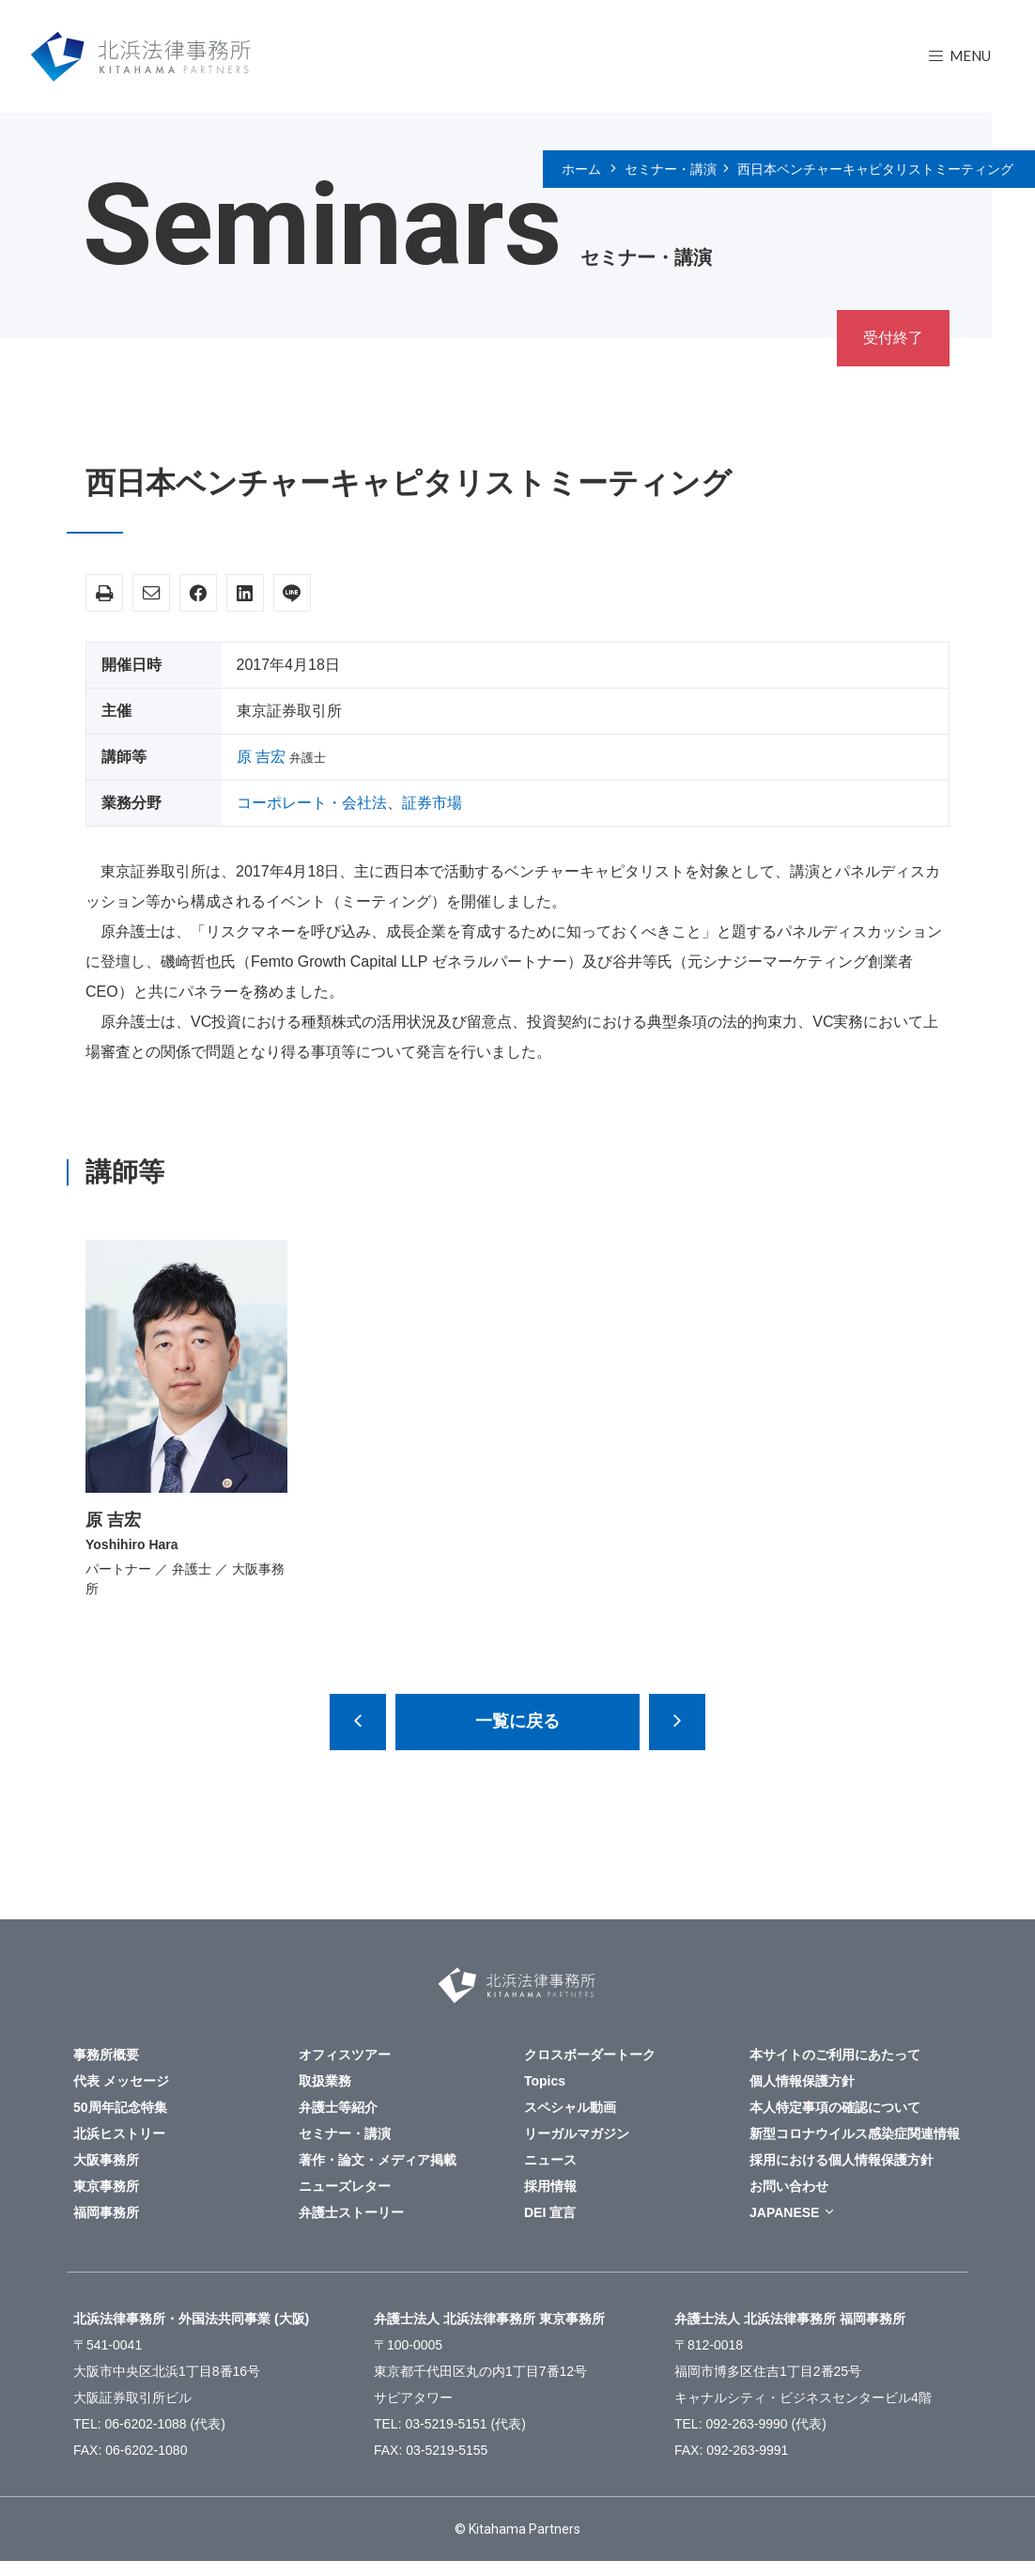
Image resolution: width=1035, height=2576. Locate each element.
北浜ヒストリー (119, 2133)
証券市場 (432, 803)
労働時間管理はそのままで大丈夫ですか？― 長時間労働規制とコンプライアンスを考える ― (358, 1722)
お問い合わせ (788, 2186)
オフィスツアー (345, 2054)
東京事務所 (106, 2186)
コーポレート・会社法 (312, 803)
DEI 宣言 (550, 2212)
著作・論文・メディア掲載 (377, 2159)
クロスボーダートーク (590, 2054)
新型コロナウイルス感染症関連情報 (854, 2133)
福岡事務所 (106, 2212)
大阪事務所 (106, 2159)
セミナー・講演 (671, 169)
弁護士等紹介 (338, 2107)
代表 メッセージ (121, 2080)
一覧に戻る (517, 1721)
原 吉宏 (261, 757)
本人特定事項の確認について (834, 2107)
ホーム (581, 169)
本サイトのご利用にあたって (834, 2054)
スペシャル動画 (570, 2107)
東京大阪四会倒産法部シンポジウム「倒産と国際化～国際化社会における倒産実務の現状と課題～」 (677, 1722)
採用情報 (550, 2186)
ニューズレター (345, 2186)
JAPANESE (784, 2212)
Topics (544, 2080)
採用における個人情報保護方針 (841, 2159)
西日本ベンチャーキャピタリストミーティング (875, 169)
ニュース (550, 2159)
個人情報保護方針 (802, 2080)
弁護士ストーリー (351, 2212)
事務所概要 (106, 2054)
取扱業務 (325, 2080)
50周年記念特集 (120, 2107)
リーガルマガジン (576, 2133)
